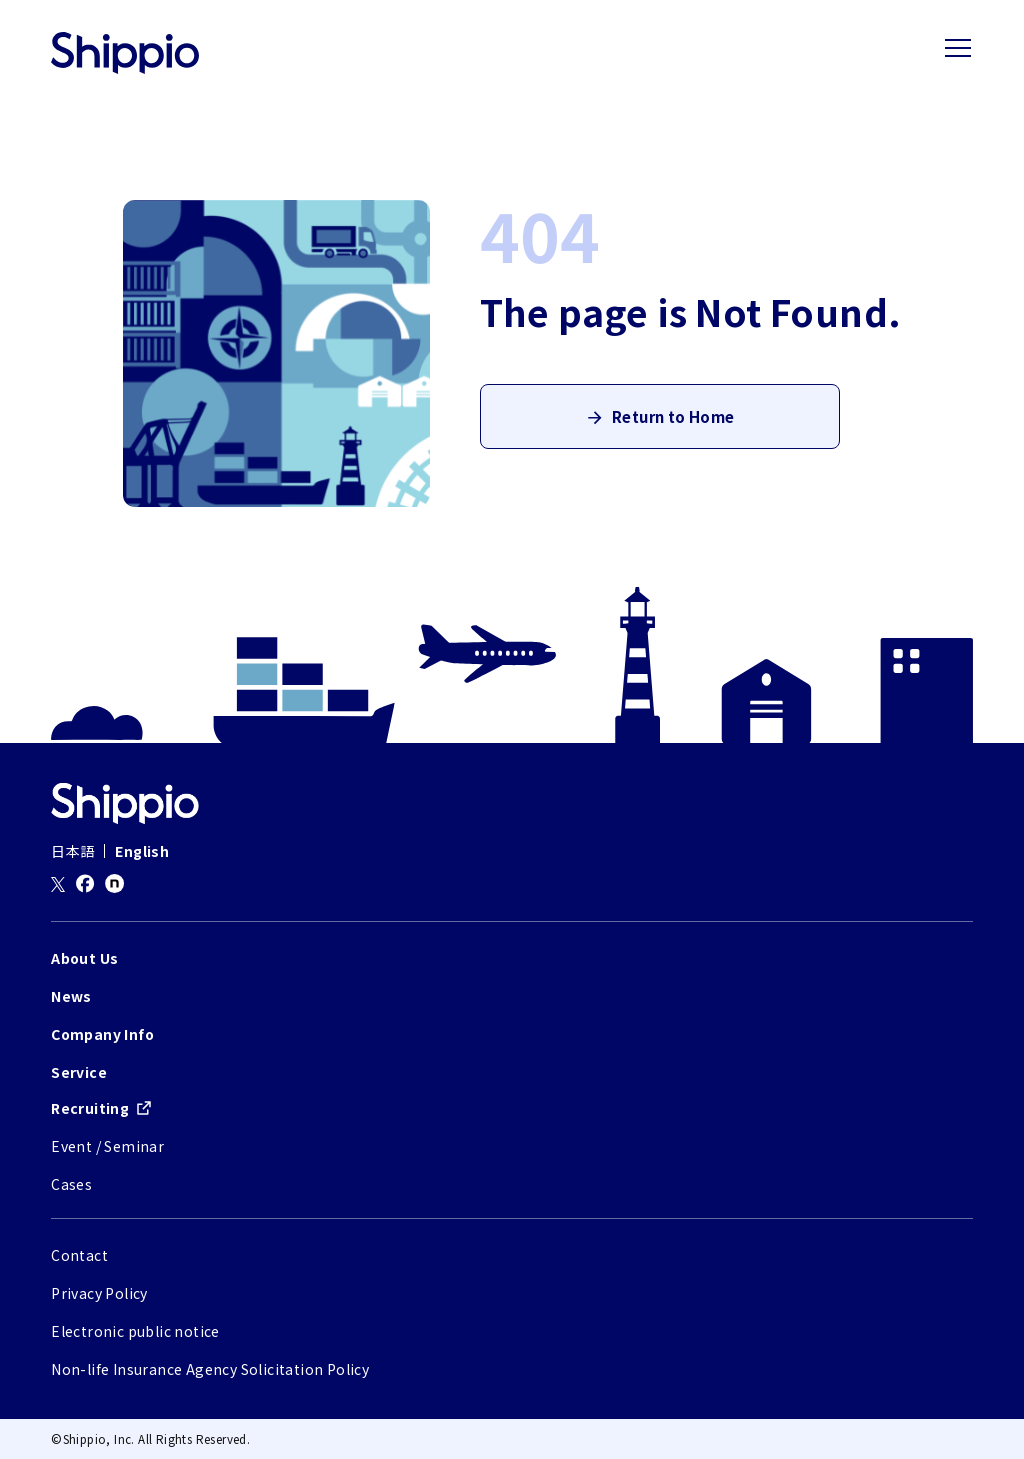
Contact (79, 1255)
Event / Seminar (107, 1146)
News (71, 996)
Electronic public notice (135, 1331)
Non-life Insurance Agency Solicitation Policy (210, 1369)
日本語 (72, 851)
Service (79, 1072)
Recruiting (90, 1108)
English (142, 851)
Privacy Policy (99, 1293)
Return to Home (673, 424)
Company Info (102, 1034)
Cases (71, 1184)
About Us (84, 958)
